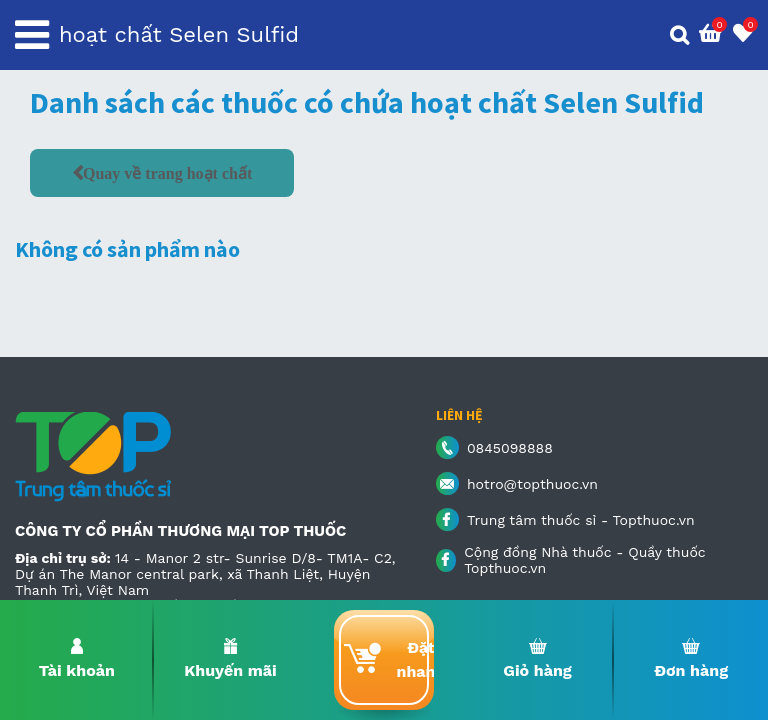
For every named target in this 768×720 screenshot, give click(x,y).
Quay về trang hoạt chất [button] (167, 173)
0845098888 (510, 448)
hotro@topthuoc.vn (532, 484)
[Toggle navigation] (32, 35)
